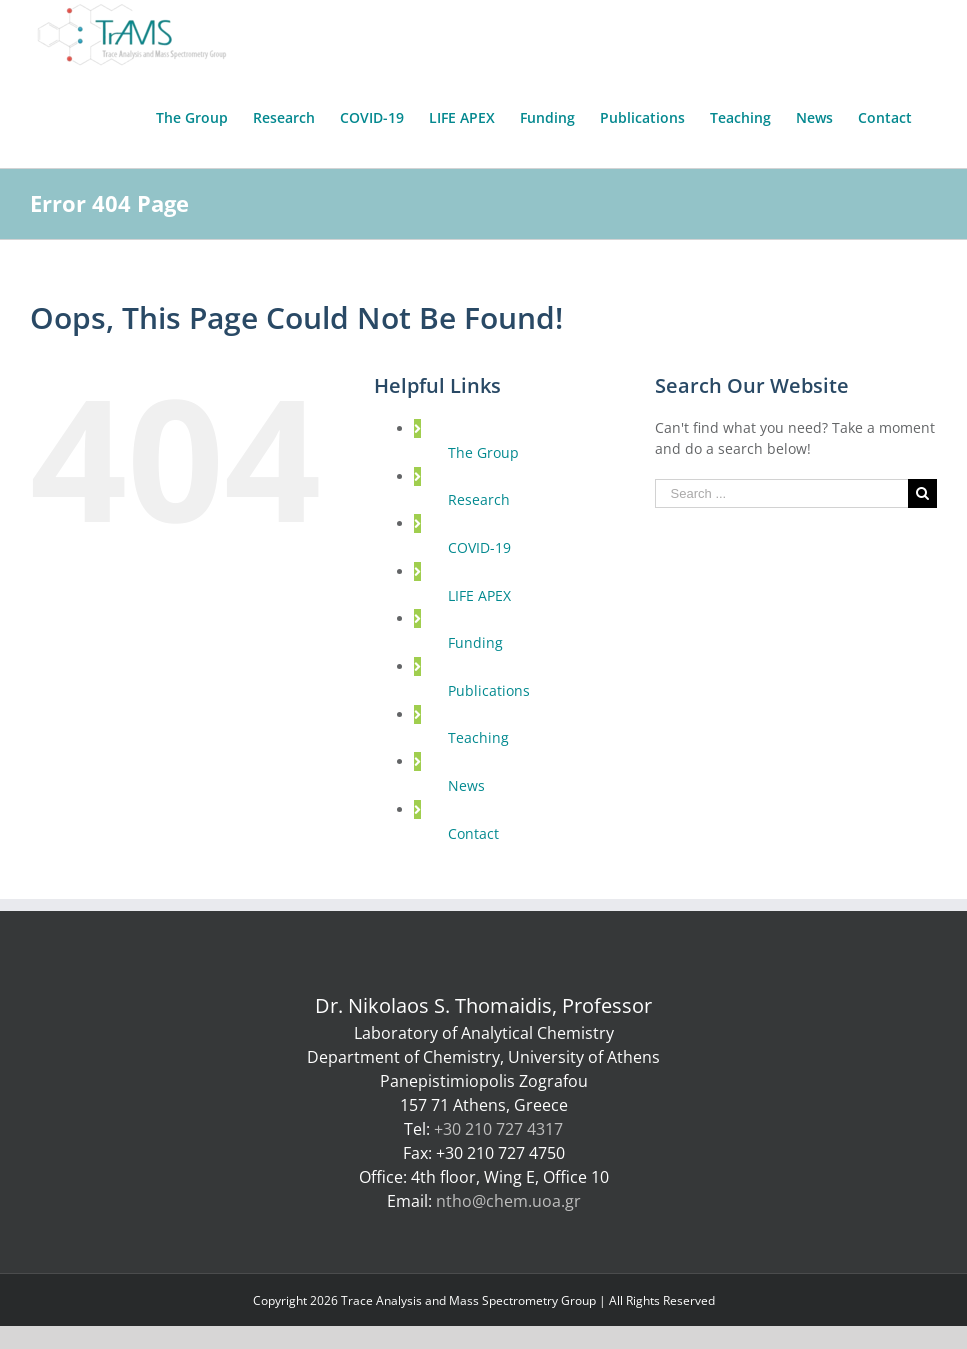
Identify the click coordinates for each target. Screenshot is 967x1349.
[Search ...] (781, 493)
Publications (489, 690)
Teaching (478, 737)
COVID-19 (479, 547)
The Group (483, 452)
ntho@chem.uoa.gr (508, 1201)
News (466, 785)
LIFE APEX (479, 595)
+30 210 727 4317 (498, 1129)
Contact (473, 833)
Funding (475, 642)
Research (479, 499)
